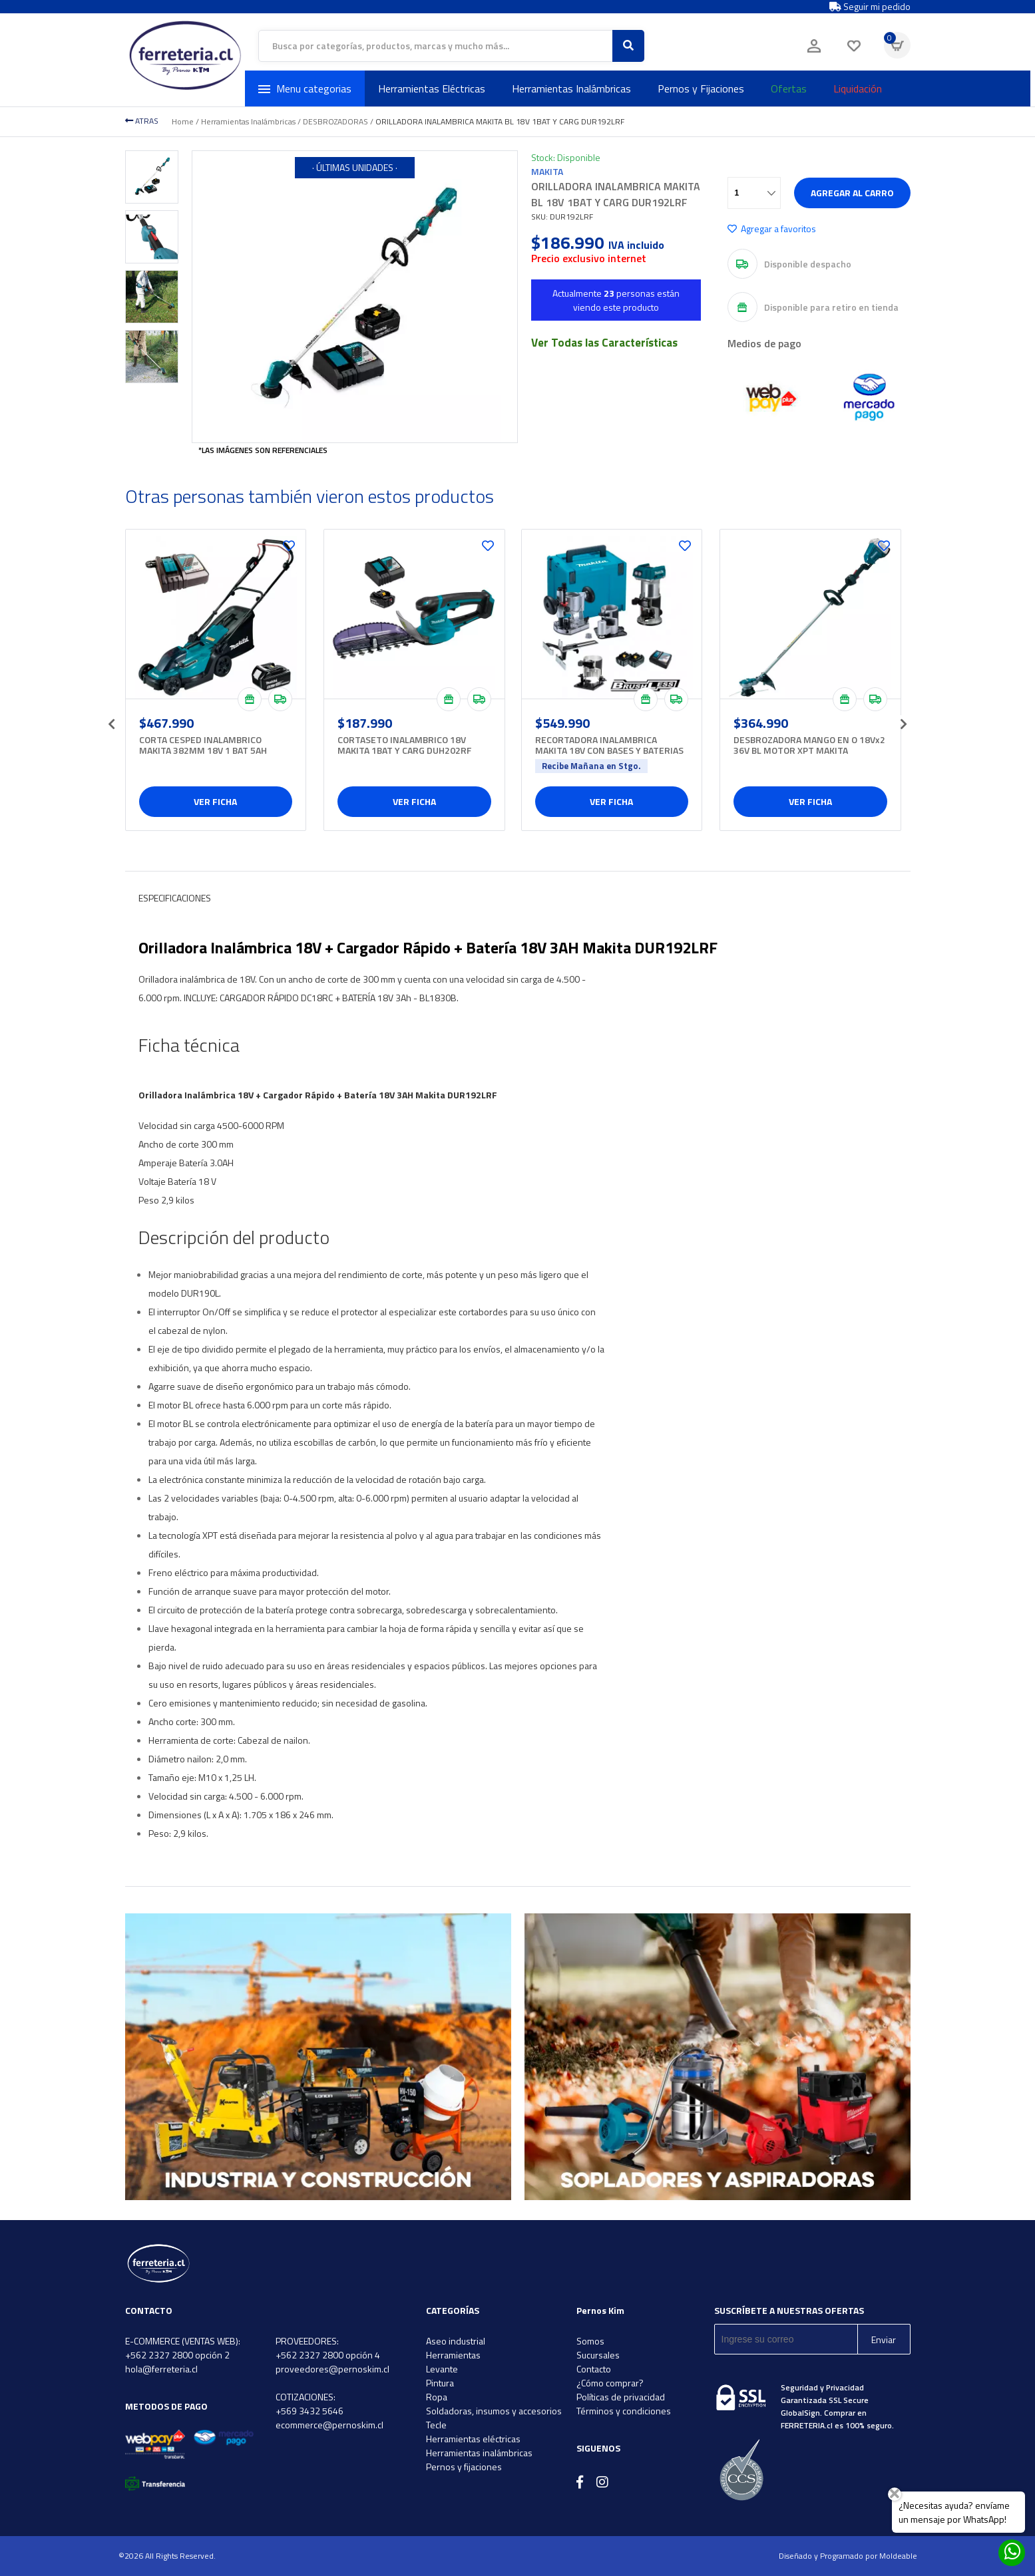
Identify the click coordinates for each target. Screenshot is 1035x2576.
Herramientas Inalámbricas (571, 88)
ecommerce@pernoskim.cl (329, 2425)
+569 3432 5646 (309, 2411)
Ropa (436, 2397)
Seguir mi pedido (870, 6)
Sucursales (598, 2355)
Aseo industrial (455, 2341)
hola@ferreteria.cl (161, 2369)
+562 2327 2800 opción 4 (328, 2355)
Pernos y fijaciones (464, 2467)
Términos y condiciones (623, 2411)
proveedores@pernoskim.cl (332, 2369)
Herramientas (453, 2355)
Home (183, 121)
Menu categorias (304, 88)
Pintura (440, 2383)
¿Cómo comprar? (610, 2383)
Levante (442, 2369)
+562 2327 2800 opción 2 (177, 2355)
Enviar (883, 2339)
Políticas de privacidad (620, 2397)
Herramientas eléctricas (473, 2439)
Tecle (436, 2425)
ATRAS (141, 120)
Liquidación (857, 88)
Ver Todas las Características (604, 342)
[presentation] (111, 719)
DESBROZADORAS (335, 121)
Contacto (593, 2369)
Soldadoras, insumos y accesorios (494, 2411)
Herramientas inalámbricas (479, 2453)
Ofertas (789, 88)
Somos (590, 2341)
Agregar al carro (852, 193)
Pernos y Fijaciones (701, 88)
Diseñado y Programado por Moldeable (848, 2555)
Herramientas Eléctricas (431, 88)
